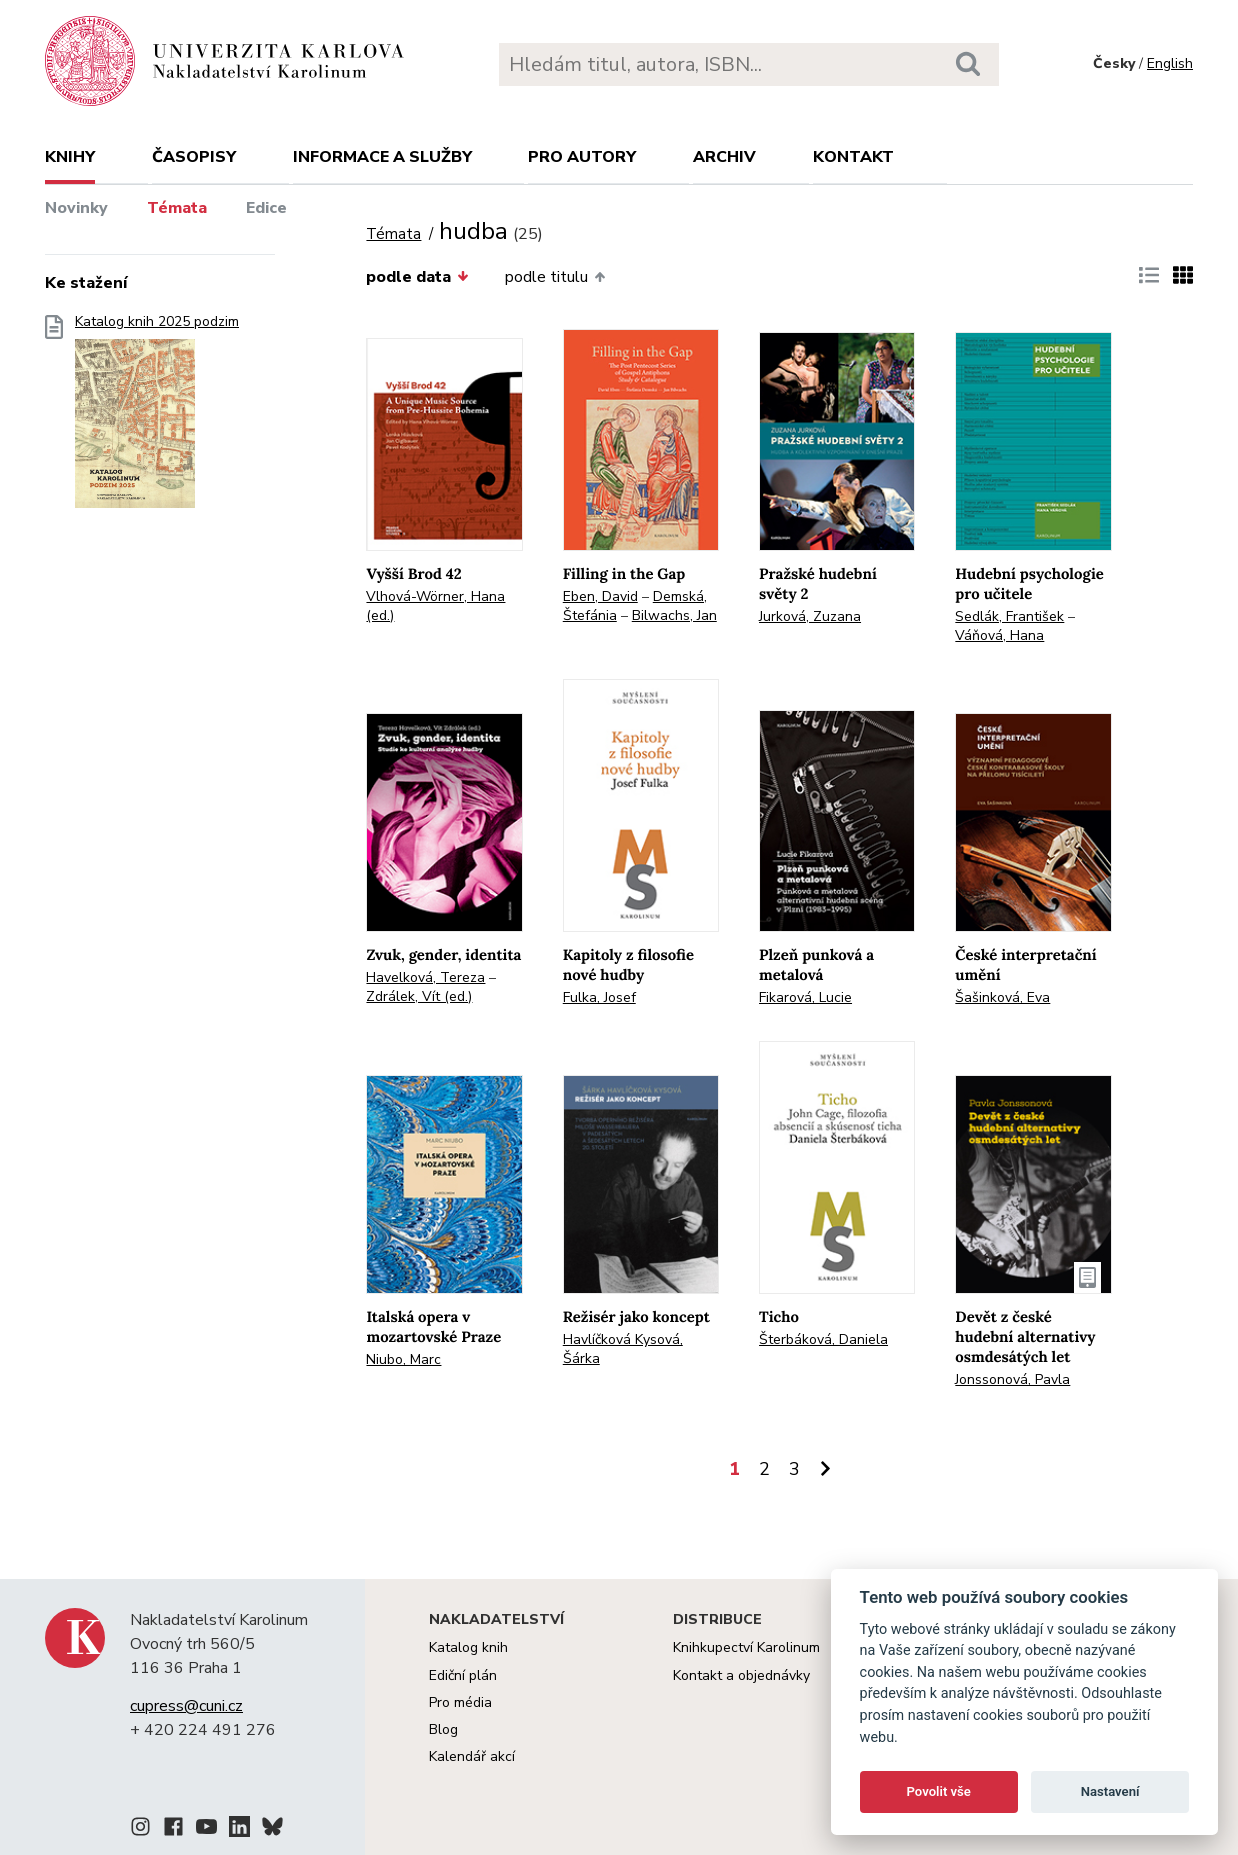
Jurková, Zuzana (810, 616)
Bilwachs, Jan (674, 615)
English (1170, 63)
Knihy (70, 157)
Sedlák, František (1009, 616)
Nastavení (1110, 1791)
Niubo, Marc (403, 1359)
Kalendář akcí (472, 1756)
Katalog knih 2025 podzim (157, 417)
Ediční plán (463, 1675)
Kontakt (853, 157)
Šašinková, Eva (1002, 997)
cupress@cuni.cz (186, 1706)
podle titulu (555, 277)
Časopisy (194, 157)
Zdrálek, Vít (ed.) (419, 996)
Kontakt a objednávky (741, 1675)
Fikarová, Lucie (805, 997)
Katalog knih (468, 1647)
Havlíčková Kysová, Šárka (623, 1349)
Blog (443, 1729)
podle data (417, 277)
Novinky (76, 208)
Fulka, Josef (599, 997)
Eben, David (600, 596)
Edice (266, 208)
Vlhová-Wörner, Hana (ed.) (435, 606)
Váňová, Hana (999, 635)
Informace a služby (382, 157)
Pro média (460, 1702)
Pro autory (582, 157)
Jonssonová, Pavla (1012, 1379)
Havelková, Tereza (425, 977)
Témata (177, 208)
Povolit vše (939, 1791)
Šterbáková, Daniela (823, 1339)
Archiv (724, 157)
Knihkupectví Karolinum (746, 1647)
